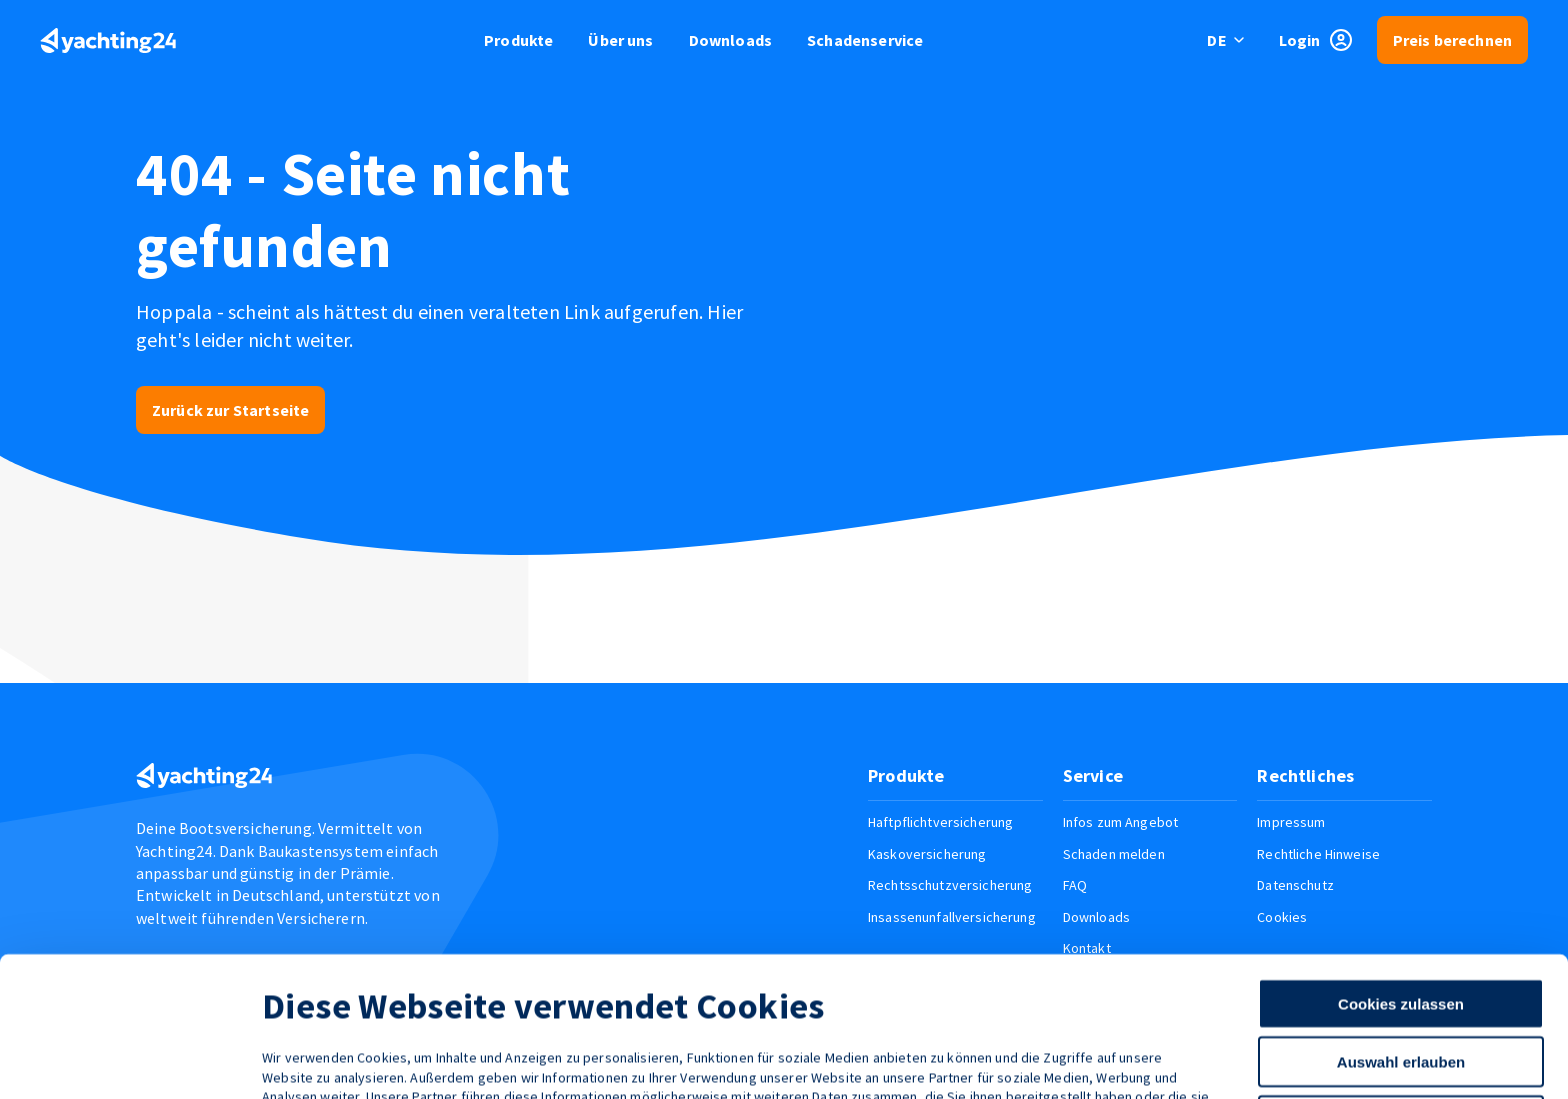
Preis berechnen (1452, 40)
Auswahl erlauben (1401, 942)
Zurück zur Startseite (230, 410)
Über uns (620, 40)
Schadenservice (865, 40)
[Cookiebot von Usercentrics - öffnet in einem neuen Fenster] (129, 1060)
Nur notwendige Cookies (1401, 1001)
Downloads (730, 40)
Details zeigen (1063, 1059)
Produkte (518, 40)
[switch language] (1226, 40)
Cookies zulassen (1401, 884)
